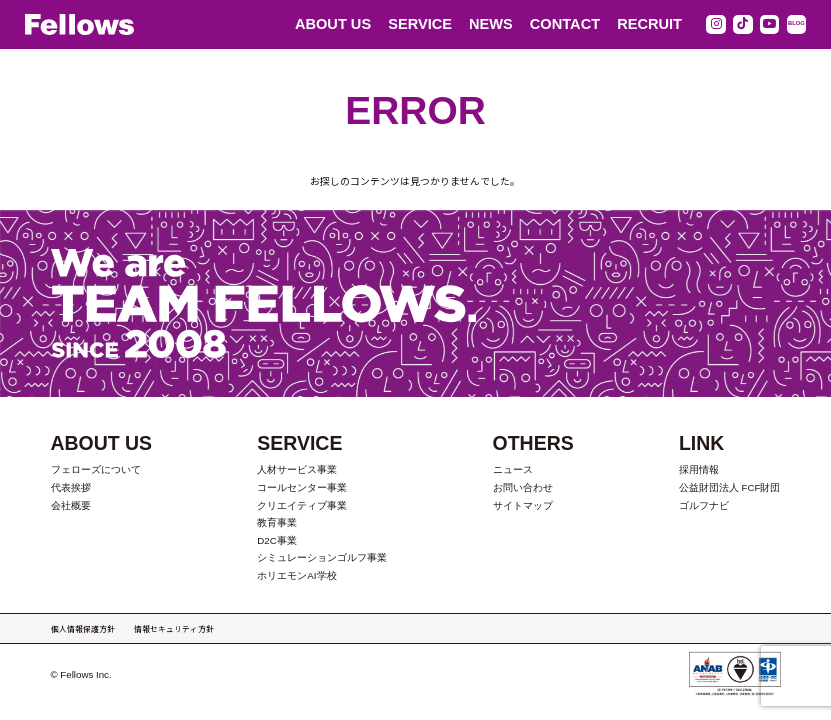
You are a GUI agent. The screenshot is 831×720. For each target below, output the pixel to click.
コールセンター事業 (302, 487)
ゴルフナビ (704, 505)
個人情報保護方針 (83, 628)
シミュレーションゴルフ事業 (322, 557)
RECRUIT (649, 24)
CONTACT (565, 24)
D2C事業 (276, 540)
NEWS (491, 24)
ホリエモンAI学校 (296, 575)
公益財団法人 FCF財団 (730, 487)
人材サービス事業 (297, 469)
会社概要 (71, 505)
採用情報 (699, 469)
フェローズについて (96, 469)
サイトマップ (523, 505)
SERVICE (420, 24)
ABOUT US (333, 24)
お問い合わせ (523, 487)
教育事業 (277, 522)
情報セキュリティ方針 (174, 628)
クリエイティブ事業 (302, 505)
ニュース (513, 469)
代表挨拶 (71, 487)
